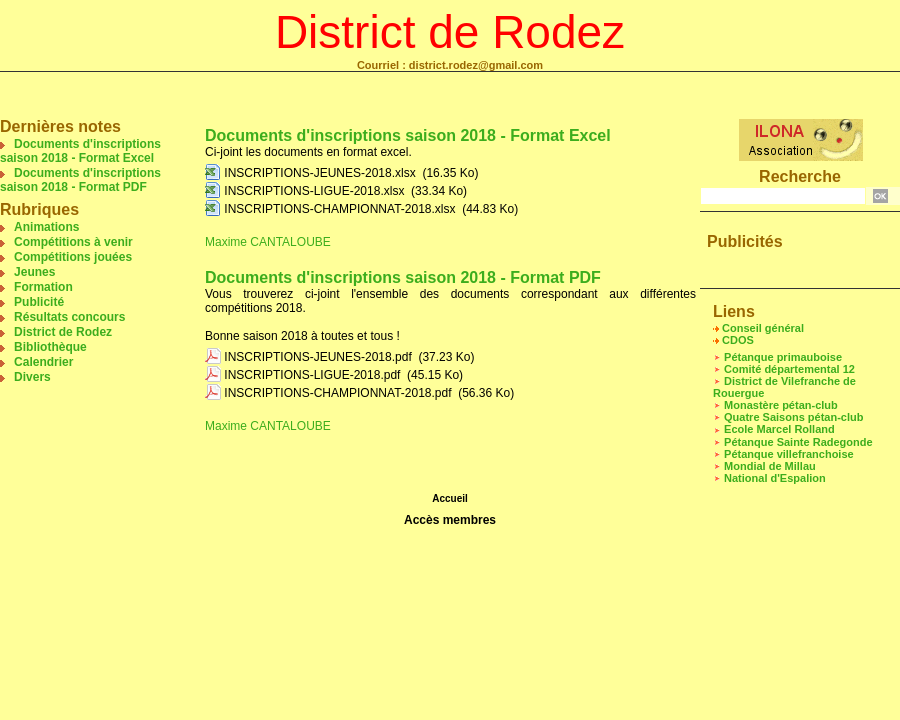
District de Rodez (450, 32)
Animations (46, 227)
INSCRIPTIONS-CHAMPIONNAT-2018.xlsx (339, 209)
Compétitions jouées (73, 257)
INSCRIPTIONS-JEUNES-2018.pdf (317, 357)
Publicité (39, 302)
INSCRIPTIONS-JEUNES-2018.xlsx (319, 173)
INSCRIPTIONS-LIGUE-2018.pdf (312, 375)
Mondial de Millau (770, 466)
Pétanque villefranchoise (789, 454)
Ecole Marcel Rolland (779, 429)
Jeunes (34, 272)
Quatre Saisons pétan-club (793, 417)
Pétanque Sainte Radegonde (798, 442)
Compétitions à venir (73, 242)
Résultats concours (69, 317)
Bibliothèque (50, 347)
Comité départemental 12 (789, 369)
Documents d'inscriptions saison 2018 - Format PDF (80, 180)
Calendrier (43, 362)
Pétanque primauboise (783, 357)
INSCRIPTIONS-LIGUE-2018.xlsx (314, 191)
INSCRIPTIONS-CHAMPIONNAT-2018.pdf (337, 393)
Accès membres (450, 520)
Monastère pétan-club (781, 405)
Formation (43, 287)
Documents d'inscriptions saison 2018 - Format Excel (80, 151)
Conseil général (763, 328)
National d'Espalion (775, 478)
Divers (32, 377)
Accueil (450, 498)
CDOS (738, 340)
